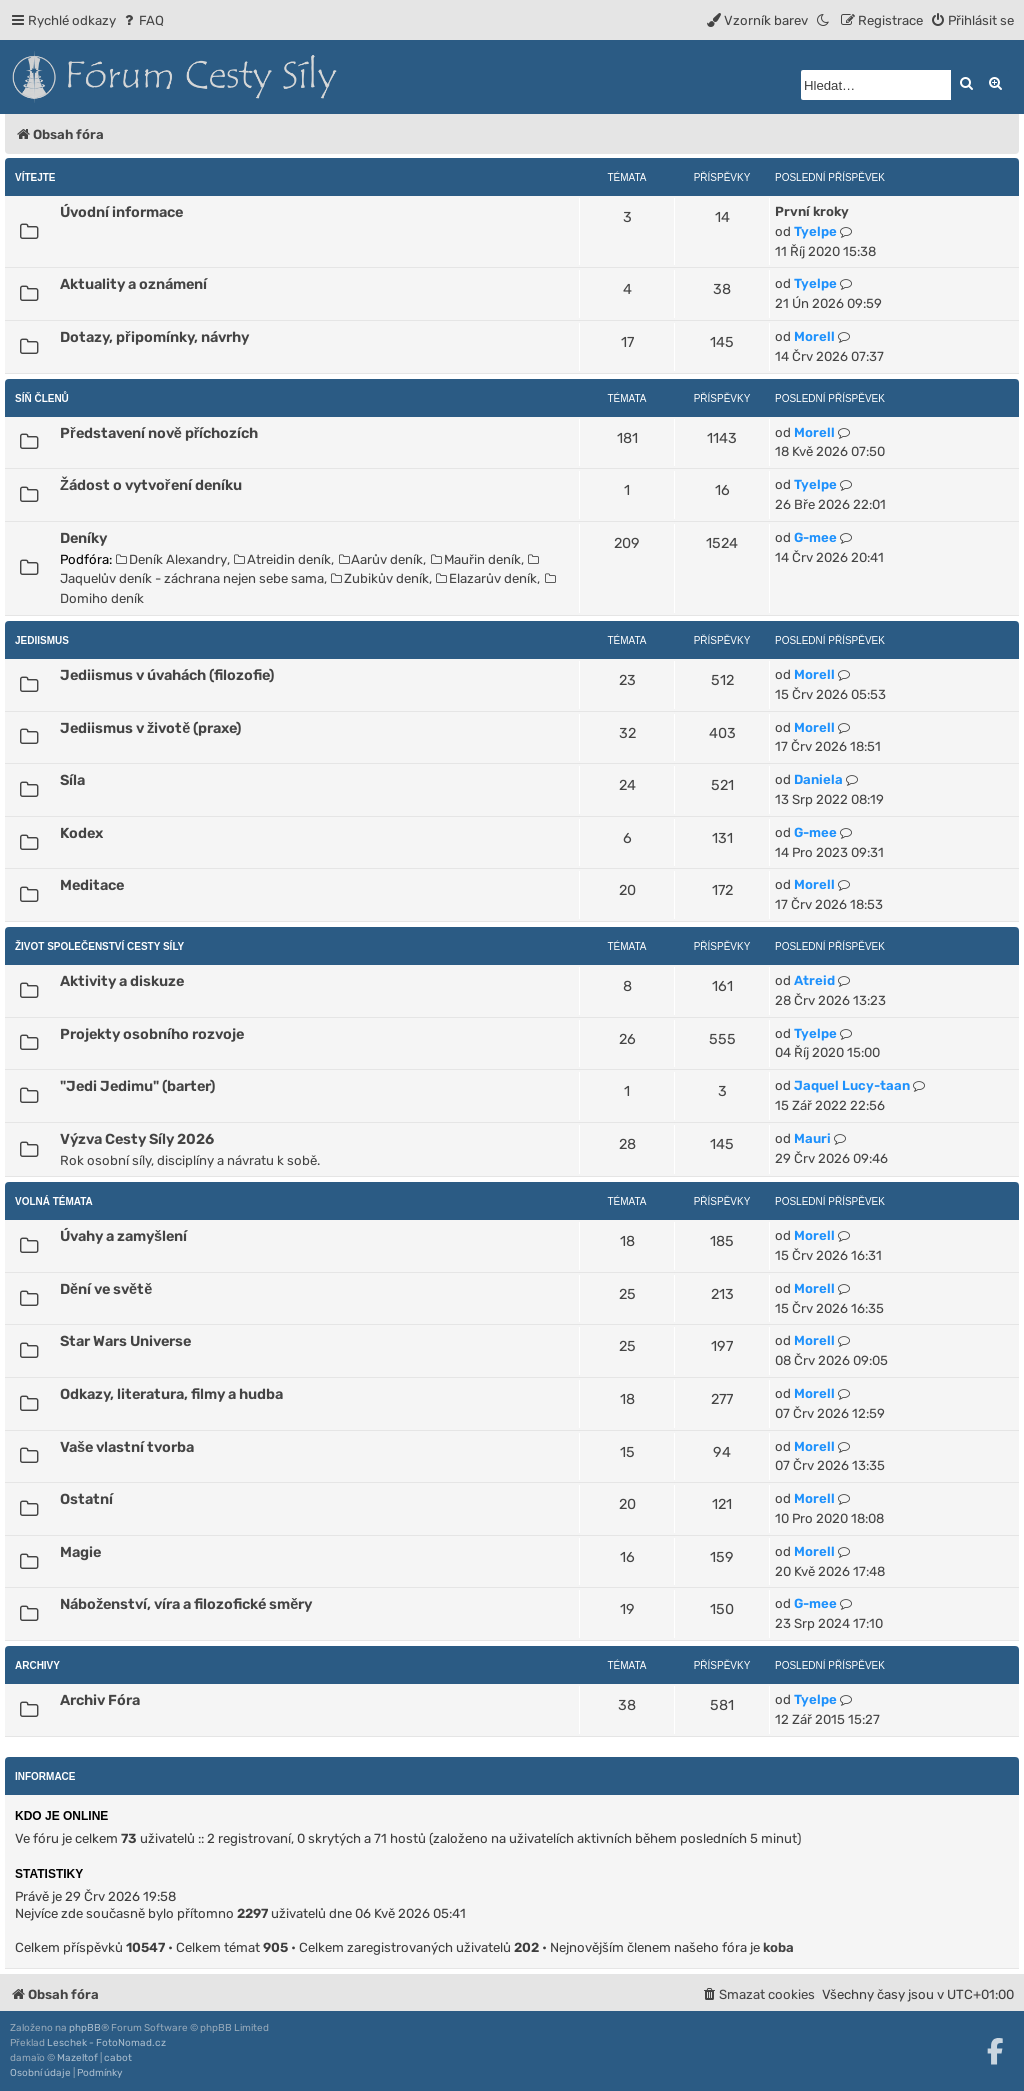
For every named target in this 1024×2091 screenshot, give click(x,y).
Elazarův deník (486, 578)
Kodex (81, 833)
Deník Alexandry (171, 559)
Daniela (818, 779)
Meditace (92, 885)
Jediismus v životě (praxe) (150, 728)
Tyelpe (815, 231)
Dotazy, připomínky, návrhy (154, 337)
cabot (118, 2058)
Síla (72, 780)
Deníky (83, 538)
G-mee (815, 537)
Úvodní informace (121, 212)
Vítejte (35, 177)
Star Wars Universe (125, 1341)
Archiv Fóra (100, 1700)
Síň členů (42, 398)
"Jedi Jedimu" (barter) (137, 1086)
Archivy (37, 1665)
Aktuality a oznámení (133, 284)
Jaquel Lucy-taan (852, 1085)
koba (778, 1947)
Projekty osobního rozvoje (152, 1034)
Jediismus (42, 640)
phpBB (85, 2028)
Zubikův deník (380, 578)
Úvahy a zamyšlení (123, 1236)
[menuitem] (142, 20)
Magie (80, 1552)
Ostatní (86, 1499)
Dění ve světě (106, 1289)
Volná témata (54, 1201)
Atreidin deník (282, 559)
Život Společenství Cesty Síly (99, 946)
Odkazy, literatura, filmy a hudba (171, 1394)
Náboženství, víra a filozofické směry (186, 1604)
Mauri (812, 1138)
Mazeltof (77, 2058)
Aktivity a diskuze (122, 981)
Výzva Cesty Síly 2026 (137, 1139)
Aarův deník (381, 559)
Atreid (814, 980)
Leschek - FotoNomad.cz (106, 2043)
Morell (814, 336)
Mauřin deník (476, 559)
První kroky (812, 211)
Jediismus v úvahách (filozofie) (167, 675)
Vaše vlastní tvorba (127, 1447)
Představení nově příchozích (159, 433)
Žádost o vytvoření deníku (151, 485)
